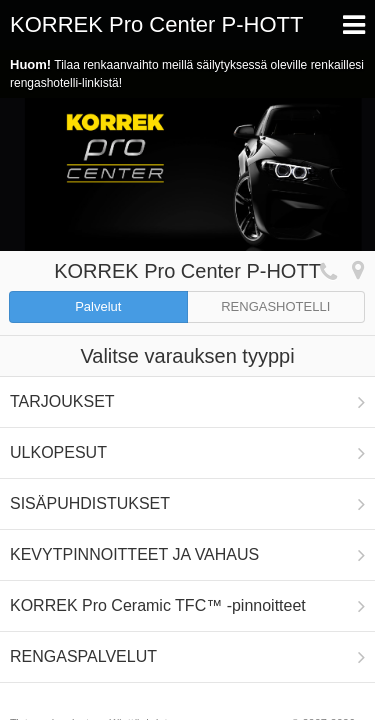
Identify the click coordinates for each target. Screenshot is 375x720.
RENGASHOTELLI (275, 306)
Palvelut (98, 306)
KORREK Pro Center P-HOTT (156, 24)
